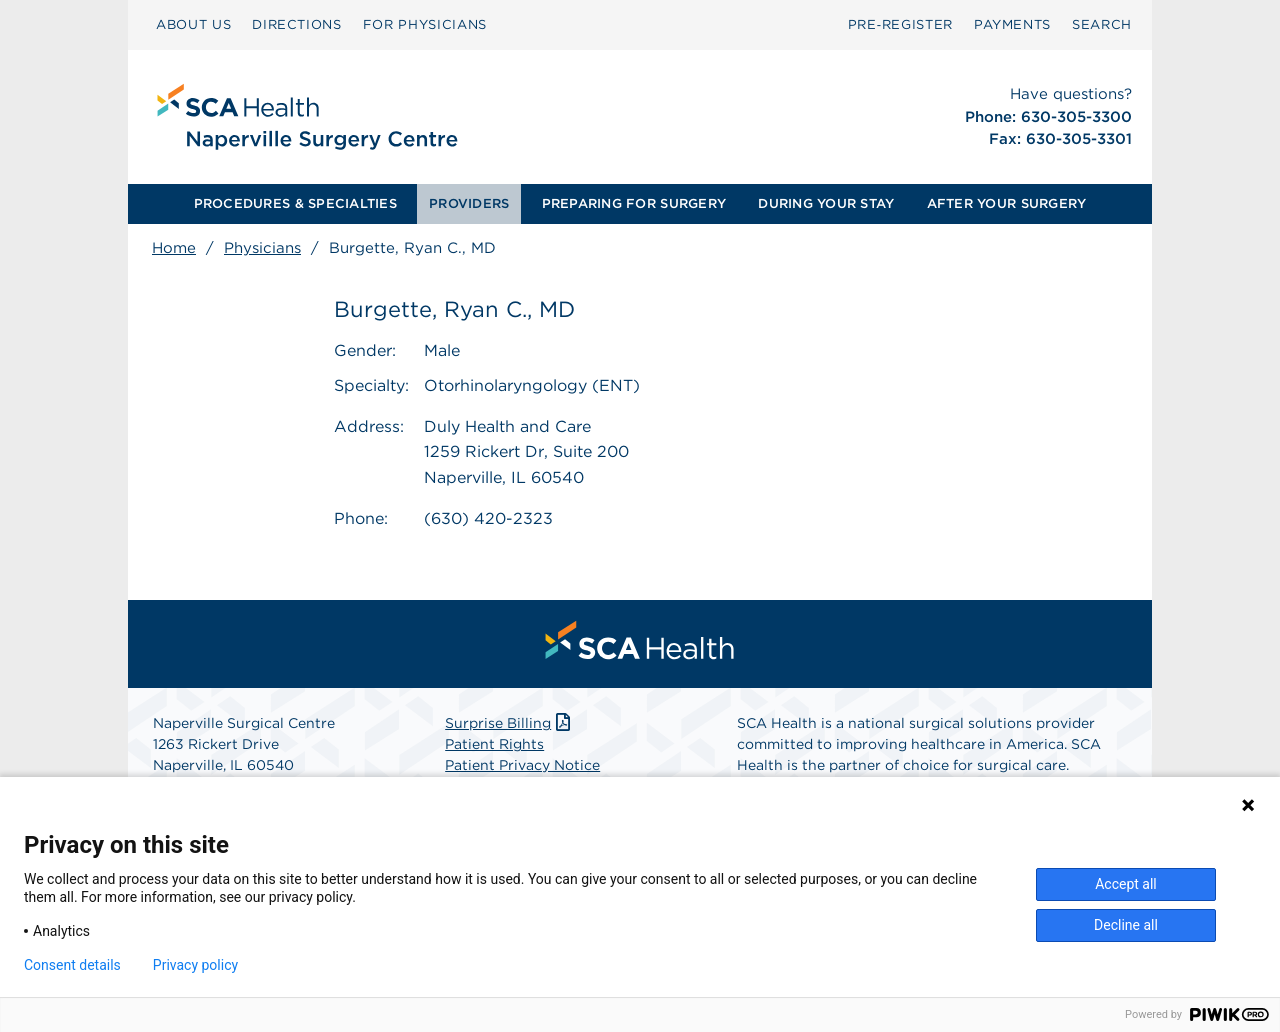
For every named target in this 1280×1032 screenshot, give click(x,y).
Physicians (262, 248)
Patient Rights (494, 744)
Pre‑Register (900, 24)
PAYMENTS (1012, 24)
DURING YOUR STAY (826, 203)
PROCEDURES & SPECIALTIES (295, 203)
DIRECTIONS (297, 24)
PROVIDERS (469, 203)
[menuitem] (193, 25)
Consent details (72, 965)
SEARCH (1102, 24)
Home (174, 248)
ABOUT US (193, 24)
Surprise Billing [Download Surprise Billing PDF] (509, 723)
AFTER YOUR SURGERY (1007, 203)
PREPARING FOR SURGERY (634, 203)
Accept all (1126, 884)
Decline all (1126, 925)
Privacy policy (195, 965)
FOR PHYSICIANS (425, 24)
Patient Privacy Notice (522, 765)
